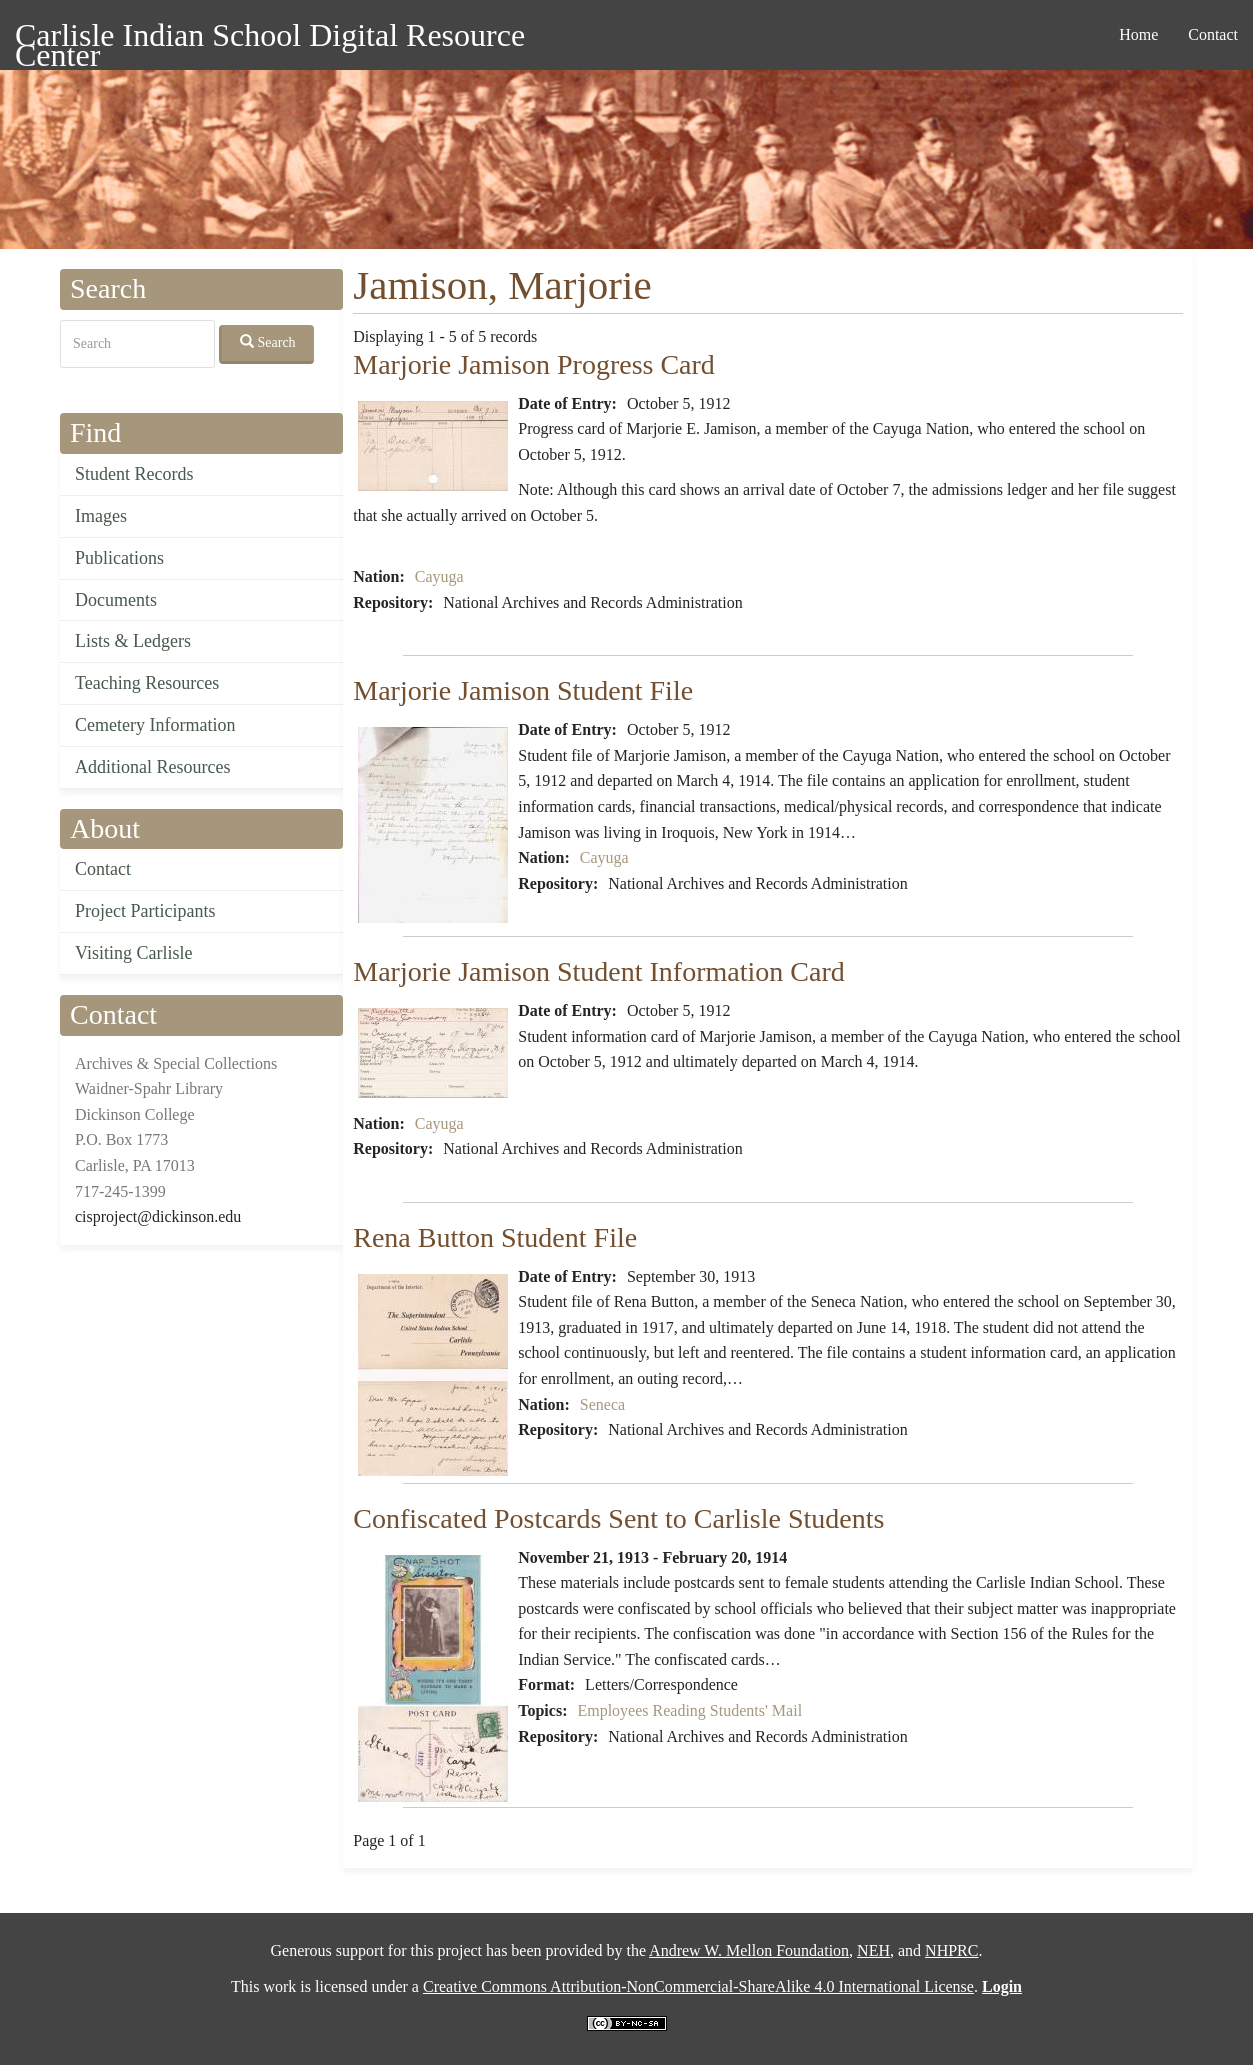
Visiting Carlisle (133, 953)
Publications (119, 558)
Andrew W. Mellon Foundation (749, 1950)
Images (101, 516)
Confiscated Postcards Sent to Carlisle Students (618, 1518)
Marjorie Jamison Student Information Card (598, 971)
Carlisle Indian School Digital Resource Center (270, 38)
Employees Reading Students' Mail (689, 1710)
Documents (116, 600)
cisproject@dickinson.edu (158, 1216)
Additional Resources (152, 767)
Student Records (134, 474)
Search (268, 342)
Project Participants (145, 911)
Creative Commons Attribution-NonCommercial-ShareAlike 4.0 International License (698, 1986)
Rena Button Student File (495, 1237)
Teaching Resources (147, 683)
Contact (1213, 34)
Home (1138, 34)
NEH (873, 1950)
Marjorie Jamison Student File (523, 690)
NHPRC (951, 1950)
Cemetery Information (155, 725)
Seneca (602, 1404)
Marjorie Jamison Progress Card (534, 364)
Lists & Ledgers (133, 641)
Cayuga (439, 576)
